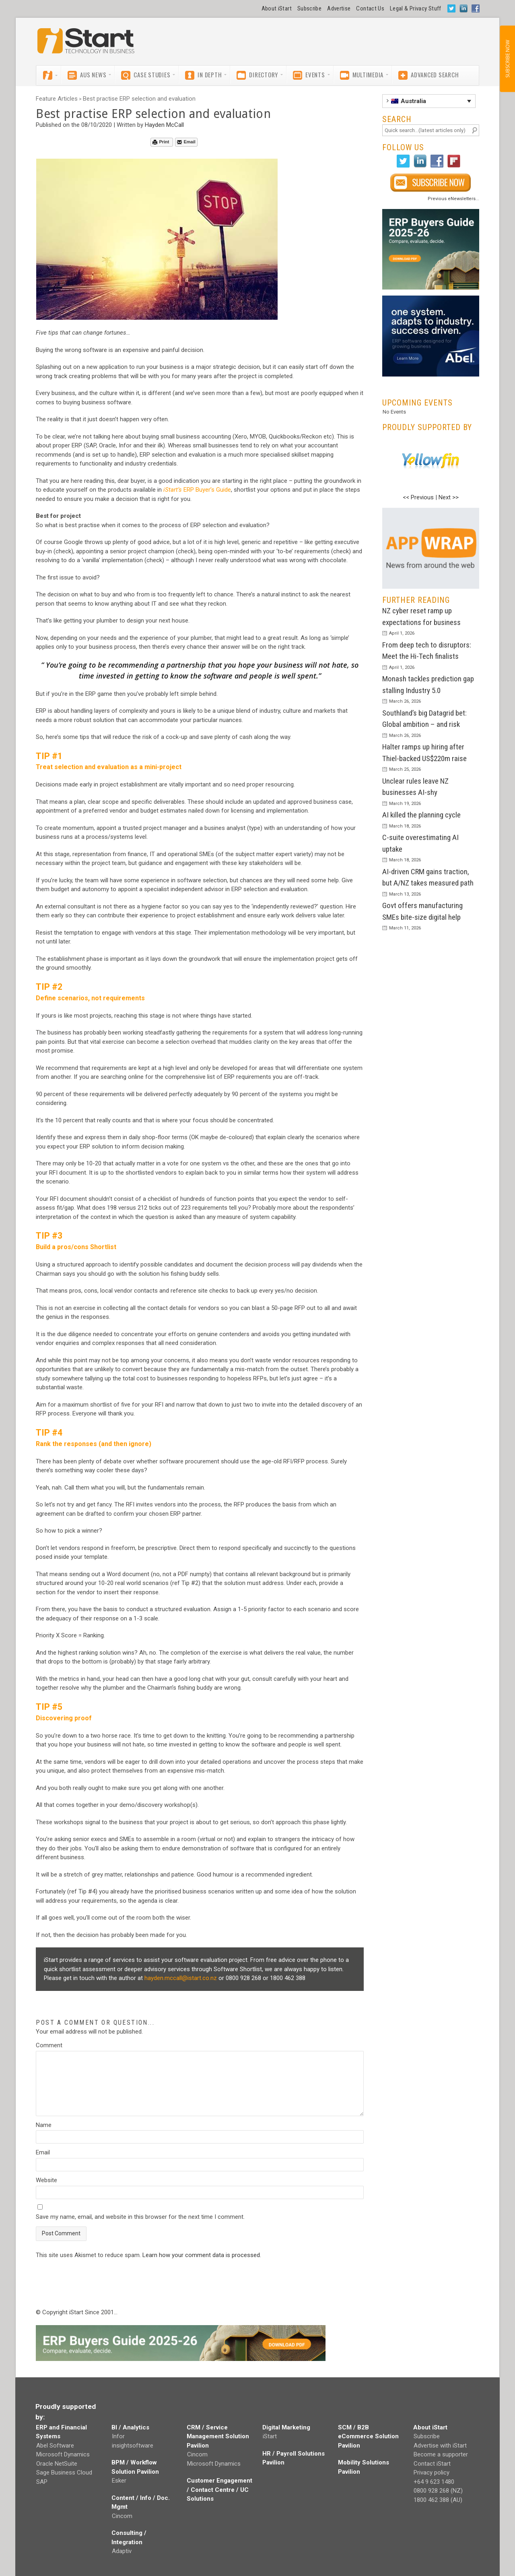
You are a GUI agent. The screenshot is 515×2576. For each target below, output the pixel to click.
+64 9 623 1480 (434, 2481)
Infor (118, 2436)
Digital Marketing (286, 2427)
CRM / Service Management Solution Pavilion (218, 2436)
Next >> (449, 497)
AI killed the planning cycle (421, 814)
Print (160, 142)
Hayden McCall (164, 124)
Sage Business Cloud (64, 2472)
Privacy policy (431, 2472)
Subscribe (309, 8)
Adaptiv (122, 2551)
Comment (49, 2045)
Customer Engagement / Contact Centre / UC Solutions (219, 2489)
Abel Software (55, 2445)
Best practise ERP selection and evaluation (139, 98)
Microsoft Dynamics (63, 2454)
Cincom (122, 2516)
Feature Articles (57, 98)
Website (46, 2180)
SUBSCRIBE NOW (507, 59)
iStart (270, 2436)
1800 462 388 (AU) (438, 2500)
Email (186, 142)
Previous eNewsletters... (453, 198)
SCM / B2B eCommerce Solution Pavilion (368, 2436)
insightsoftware (132, 2445)
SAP (41, 2481)
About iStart (277, 8)
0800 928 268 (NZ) (438, 2490)
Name (44, 2125)
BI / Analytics (130, 2427)
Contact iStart (432, 2463)
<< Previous (418, 497)
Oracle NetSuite (56, 2463)
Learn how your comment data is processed (201, 2255)
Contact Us (370, 8)
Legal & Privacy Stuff (415, 8)
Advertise (338, 8)
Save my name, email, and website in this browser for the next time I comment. (140, 2216)
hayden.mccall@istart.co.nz (180, 1978)
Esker (119, 2480)
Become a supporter (441, 2454)
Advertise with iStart (440, 2445)
